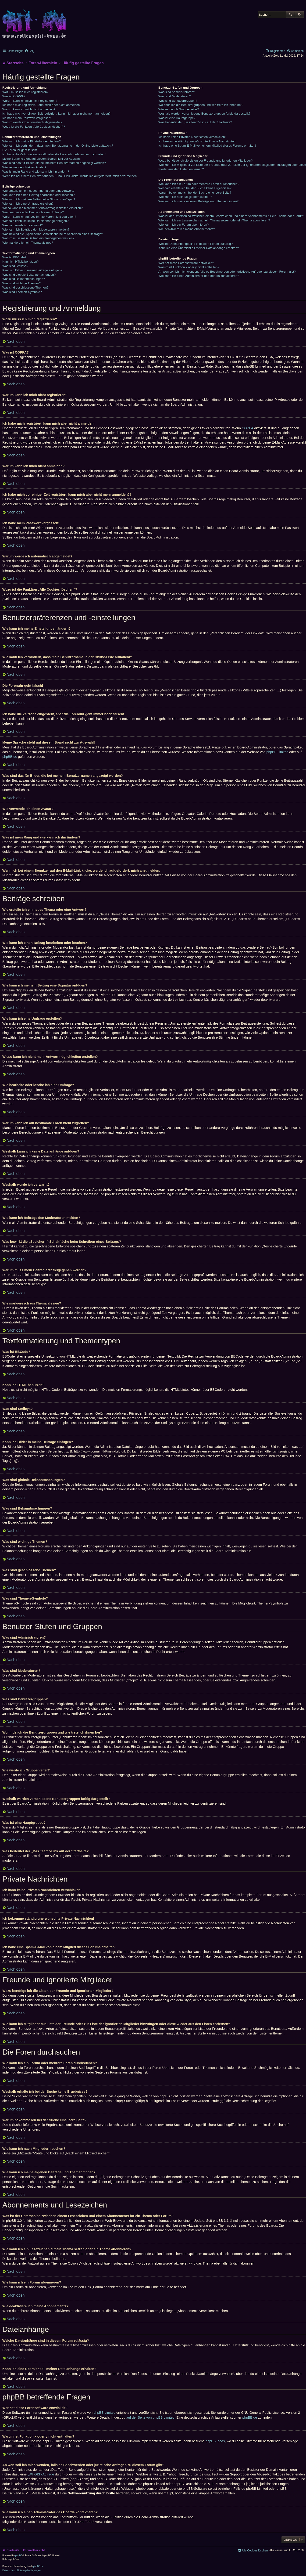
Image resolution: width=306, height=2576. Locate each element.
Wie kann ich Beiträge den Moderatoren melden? (35, 229)
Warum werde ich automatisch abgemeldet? (32, 122)
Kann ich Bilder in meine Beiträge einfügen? (32, 270)
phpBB (18, 2555)
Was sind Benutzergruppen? (177, 100)
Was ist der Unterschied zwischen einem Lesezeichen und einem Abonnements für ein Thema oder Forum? (231, 216)
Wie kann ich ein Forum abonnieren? (183, 224)
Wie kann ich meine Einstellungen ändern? (31, 141)
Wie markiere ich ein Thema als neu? (27, 242)
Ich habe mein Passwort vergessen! (26, 118)
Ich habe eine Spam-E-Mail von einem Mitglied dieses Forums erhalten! (207, 145)
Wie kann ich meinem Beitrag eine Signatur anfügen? (38, 199)
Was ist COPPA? (13, 96)
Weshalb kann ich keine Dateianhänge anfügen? (35, 221)
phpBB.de (9, 757)
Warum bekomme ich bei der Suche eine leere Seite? (194, 192)
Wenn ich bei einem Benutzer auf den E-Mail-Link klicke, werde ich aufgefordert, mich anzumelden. (70, 176)
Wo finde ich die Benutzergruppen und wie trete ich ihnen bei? (200, 105)
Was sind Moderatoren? (174, 96)
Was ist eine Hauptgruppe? (177, 118)
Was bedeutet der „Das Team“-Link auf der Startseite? (195, 122)
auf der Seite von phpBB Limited (150, 2417)
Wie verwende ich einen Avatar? (24, 167)
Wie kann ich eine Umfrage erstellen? (27, 203)
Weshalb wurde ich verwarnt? (22, 225)
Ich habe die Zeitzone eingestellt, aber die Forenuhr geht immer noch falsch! (54, 154)
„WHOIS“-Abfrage (41, 2474)
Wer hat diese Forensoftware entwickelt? (186, 263)
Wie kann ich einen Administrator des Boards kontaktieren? (198, 276)
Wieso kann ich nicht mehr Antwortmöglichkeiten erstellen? (42, 208)
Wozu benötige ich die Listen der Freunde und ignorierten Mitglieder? (205, 160)
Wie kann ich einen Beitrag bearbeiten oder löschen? (38, 195)
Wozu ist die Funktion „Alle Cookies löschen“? (33, 126)
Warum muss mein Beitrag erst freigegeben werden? (38, 238)
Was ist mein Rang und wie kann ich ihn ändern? (35, 171)
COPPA (247, 428)
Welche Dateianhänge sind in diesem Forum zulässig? (195, 244)
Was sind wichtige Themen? (21, 283)
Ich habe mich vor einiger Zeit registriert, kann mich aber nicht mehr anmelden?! (56, 113)
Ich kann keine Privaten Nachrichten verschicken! (192, 137)
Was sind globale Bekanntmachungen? (29, 274)
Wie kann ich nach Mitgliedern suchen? (185, 197)
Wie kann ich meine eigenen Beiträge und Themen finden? (198, 201)
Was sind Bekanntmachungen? (23, 279)
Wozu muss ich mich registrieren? (25, 92)
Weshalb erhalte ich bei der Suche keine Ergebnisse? (194, 188)
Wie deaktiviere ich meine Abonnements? (186, 229)
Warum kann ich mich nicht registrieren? (29, 100)
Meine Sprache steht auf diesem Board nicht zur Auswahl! (41, 158)
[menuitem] (29, 51)
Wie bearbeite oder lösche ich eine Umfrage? (33, 212)
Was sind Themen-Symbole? (22, 292)
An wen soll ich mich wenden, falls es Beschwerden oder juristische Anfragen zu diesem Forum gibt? (227, 271)
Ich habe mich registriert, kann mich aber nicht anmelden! (41, 105)
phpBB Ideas (215, 2441)
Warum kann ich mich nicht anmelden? (28, 109)
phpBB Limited (277, 752)
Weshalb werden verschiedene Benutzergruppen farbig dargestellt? (204, 113)
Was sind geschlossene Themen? (25, 287)
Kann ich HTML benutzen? (20, 261)
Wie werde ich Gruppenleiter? (178, 109)
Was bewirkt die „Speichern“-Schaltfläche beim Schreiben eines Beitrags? (52, 234)
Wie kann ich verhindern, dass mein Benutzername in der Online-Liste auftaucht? (57, 145)
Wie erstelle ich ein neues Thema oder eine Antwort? (38, 190)
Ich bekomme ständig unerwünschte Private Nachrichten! (197, 141)
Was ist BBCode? (14, 257)
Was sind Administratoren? (176, 92)
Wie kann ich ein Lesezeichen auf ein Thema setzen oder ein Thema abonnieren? (214, 220)
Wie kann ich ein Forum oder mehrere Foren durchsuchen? (198, 184)
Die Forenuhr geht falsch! (19, 150)
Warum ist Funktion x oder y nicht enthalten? (188, 267)
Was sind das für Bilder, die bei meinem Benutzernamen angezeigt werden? (54, 163)
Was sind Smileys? (15, 266)
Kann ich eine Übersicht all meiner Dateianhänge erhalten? (198, 248)
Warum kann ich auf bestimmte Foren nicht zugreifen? (39, 216)
